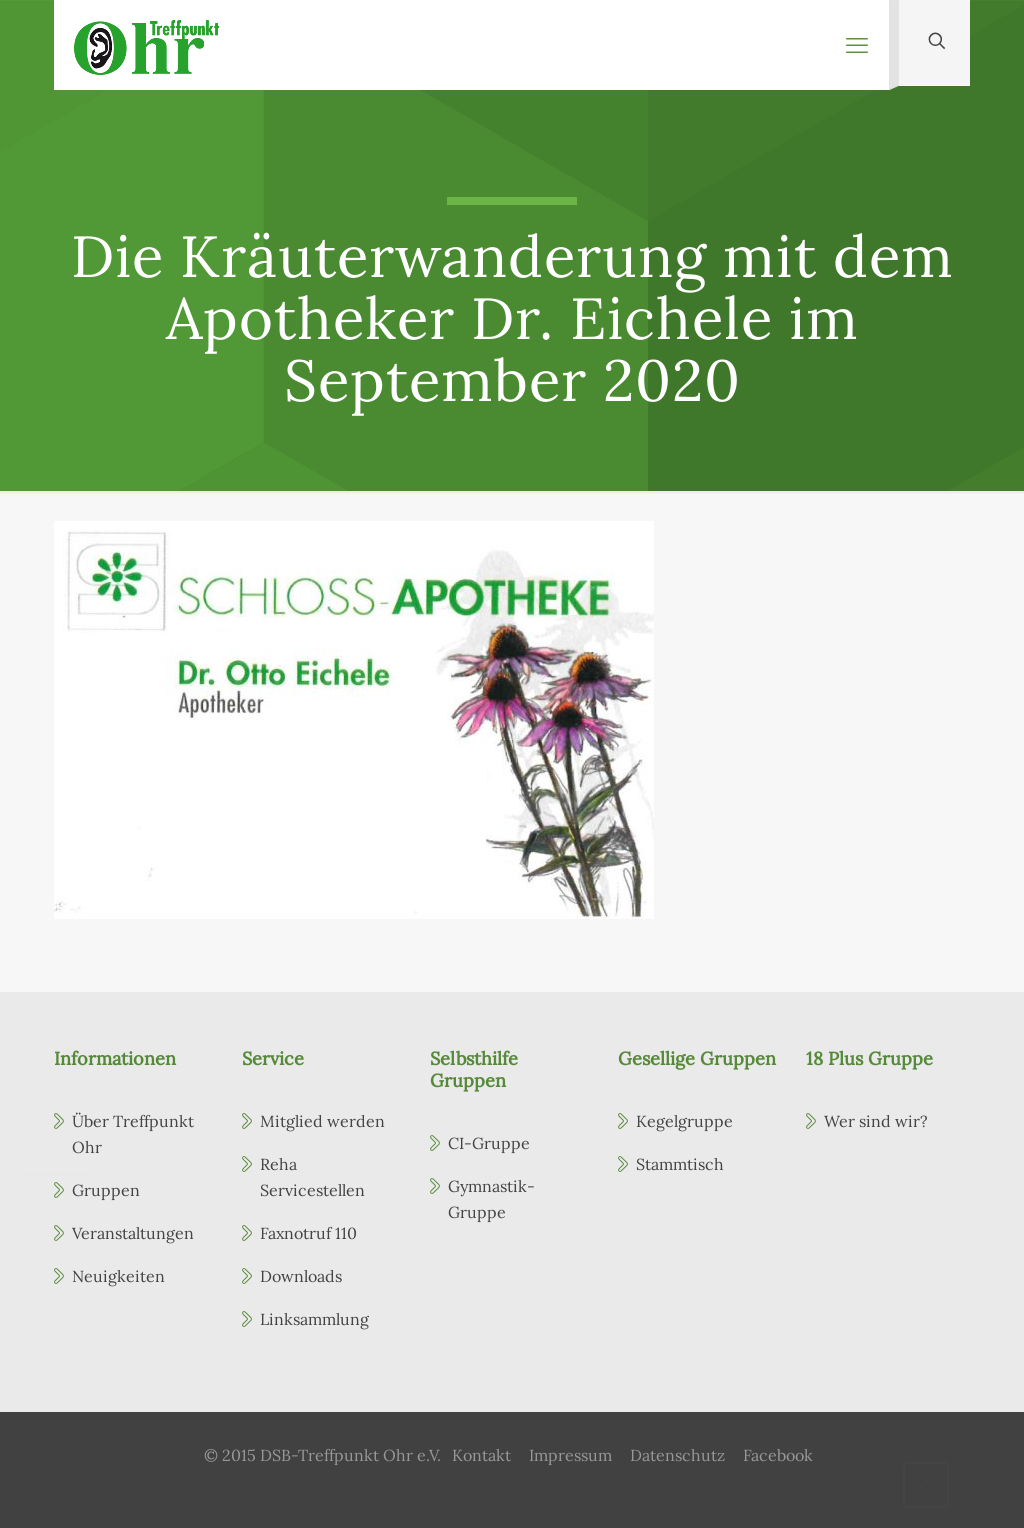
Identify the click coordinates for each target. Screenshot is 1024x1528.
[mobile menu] (857, 45)
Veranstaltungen (133, 1233)
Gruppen (106, 1190)
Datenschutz (677, 1455)
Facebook (778, 1455)
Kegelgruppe (684, 1121)
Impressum (570, 1455)
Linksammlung (314, 1319)
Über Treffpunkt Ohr (133, 1134)
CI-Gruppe (489, 1143)
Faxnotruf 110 (308, 1233)
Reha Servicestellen (312, 1177)
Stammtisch (680, 1164)
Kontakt (481, 1455)
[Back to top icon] (926, 1485)
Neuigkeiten (118, 1276)
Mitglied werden (322, 1121)
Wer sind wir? (876, 1121)
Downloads (301, 1276)
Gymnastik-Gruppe (491, 1199)
